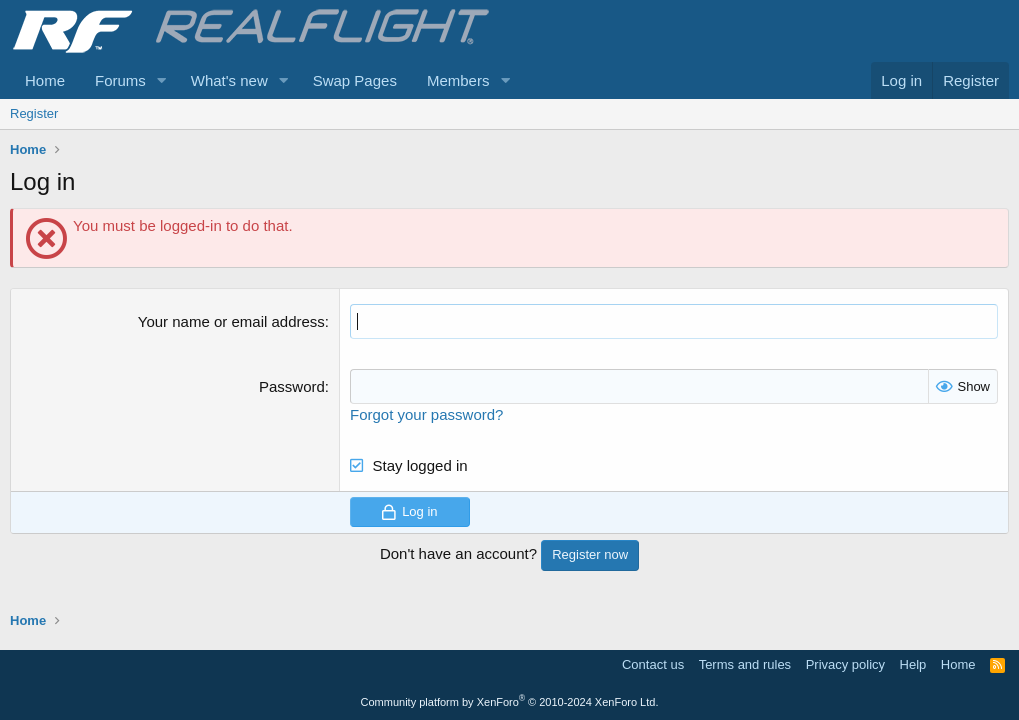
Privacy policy (845, 664)
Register (34, 113)
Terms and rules (745, 664)
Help (913, 664)
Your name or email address (231, 321)
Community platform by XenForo (510, 702)
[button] (162, 80)
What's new (229, 80)
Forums (120, 80)
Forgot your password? (426, 414)
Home (45, 80)
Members (458, 80)
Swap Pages (355, 80)
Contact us (653, 664)
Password (292, 386)
